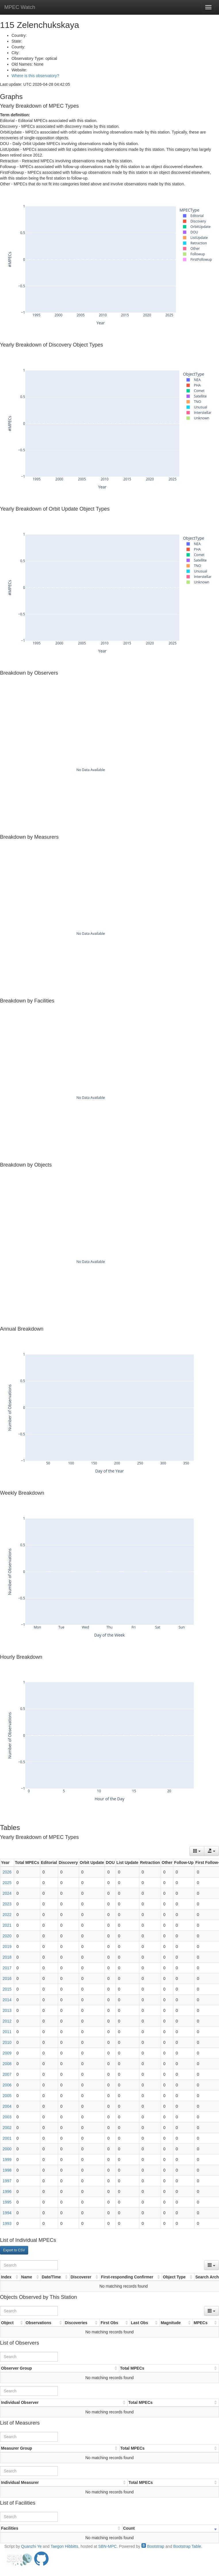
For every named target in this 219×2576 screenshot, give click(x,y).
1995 (7, 2202)
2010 (7, 2042)
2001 (7, 2138)
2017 (7, 1968)
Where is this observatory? (35, 75)
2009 (7, 2053)
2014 (7, 1999)
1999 (7, 2159)
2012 (7, 2021)
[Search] (29, 2265)
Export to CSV (14, 2250)
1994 (7, 2212)
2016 (7, 1978)
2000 (7, 2149)
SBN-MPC (107, 2546)
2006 (7, 2085)
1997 (7, 2181)
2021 (7, 1925)
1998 (7, 2170)
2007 (7, 2074)
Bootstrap (152, 2546)
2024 (7, 1893)
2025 (7, 1882)
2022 (7, 1914)
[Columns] (196, 1851)
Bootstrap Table (187, 2546)
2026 (7, 1872)
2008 (7, 2063)
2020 (7, 1936)
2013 (7, 2010)
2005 (7, 2095)
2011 (7, 2031)
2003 (7, 2117)
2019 (7, 1946)
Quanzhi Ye (31, 2546)
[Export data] (211, 1851)
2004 (7, 2106)
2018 (7, 1957)
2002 (7, 2127)
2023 (7, 1904)
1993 (7, 2223)
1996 (7, 2191)
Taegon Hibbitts (64, 2546)
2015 (7, 1989)
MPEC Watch (19, 7)
